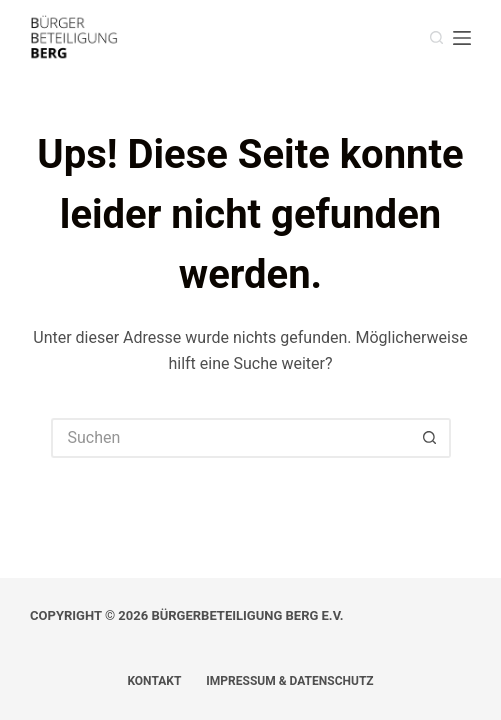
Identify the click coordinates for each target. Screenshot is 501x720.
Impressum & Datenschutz (289, 681)
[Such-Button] (431, 438)
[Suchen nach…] (231, 438)
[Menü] (462, 38)
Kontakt (154, 681)
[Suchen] (436, 37)
